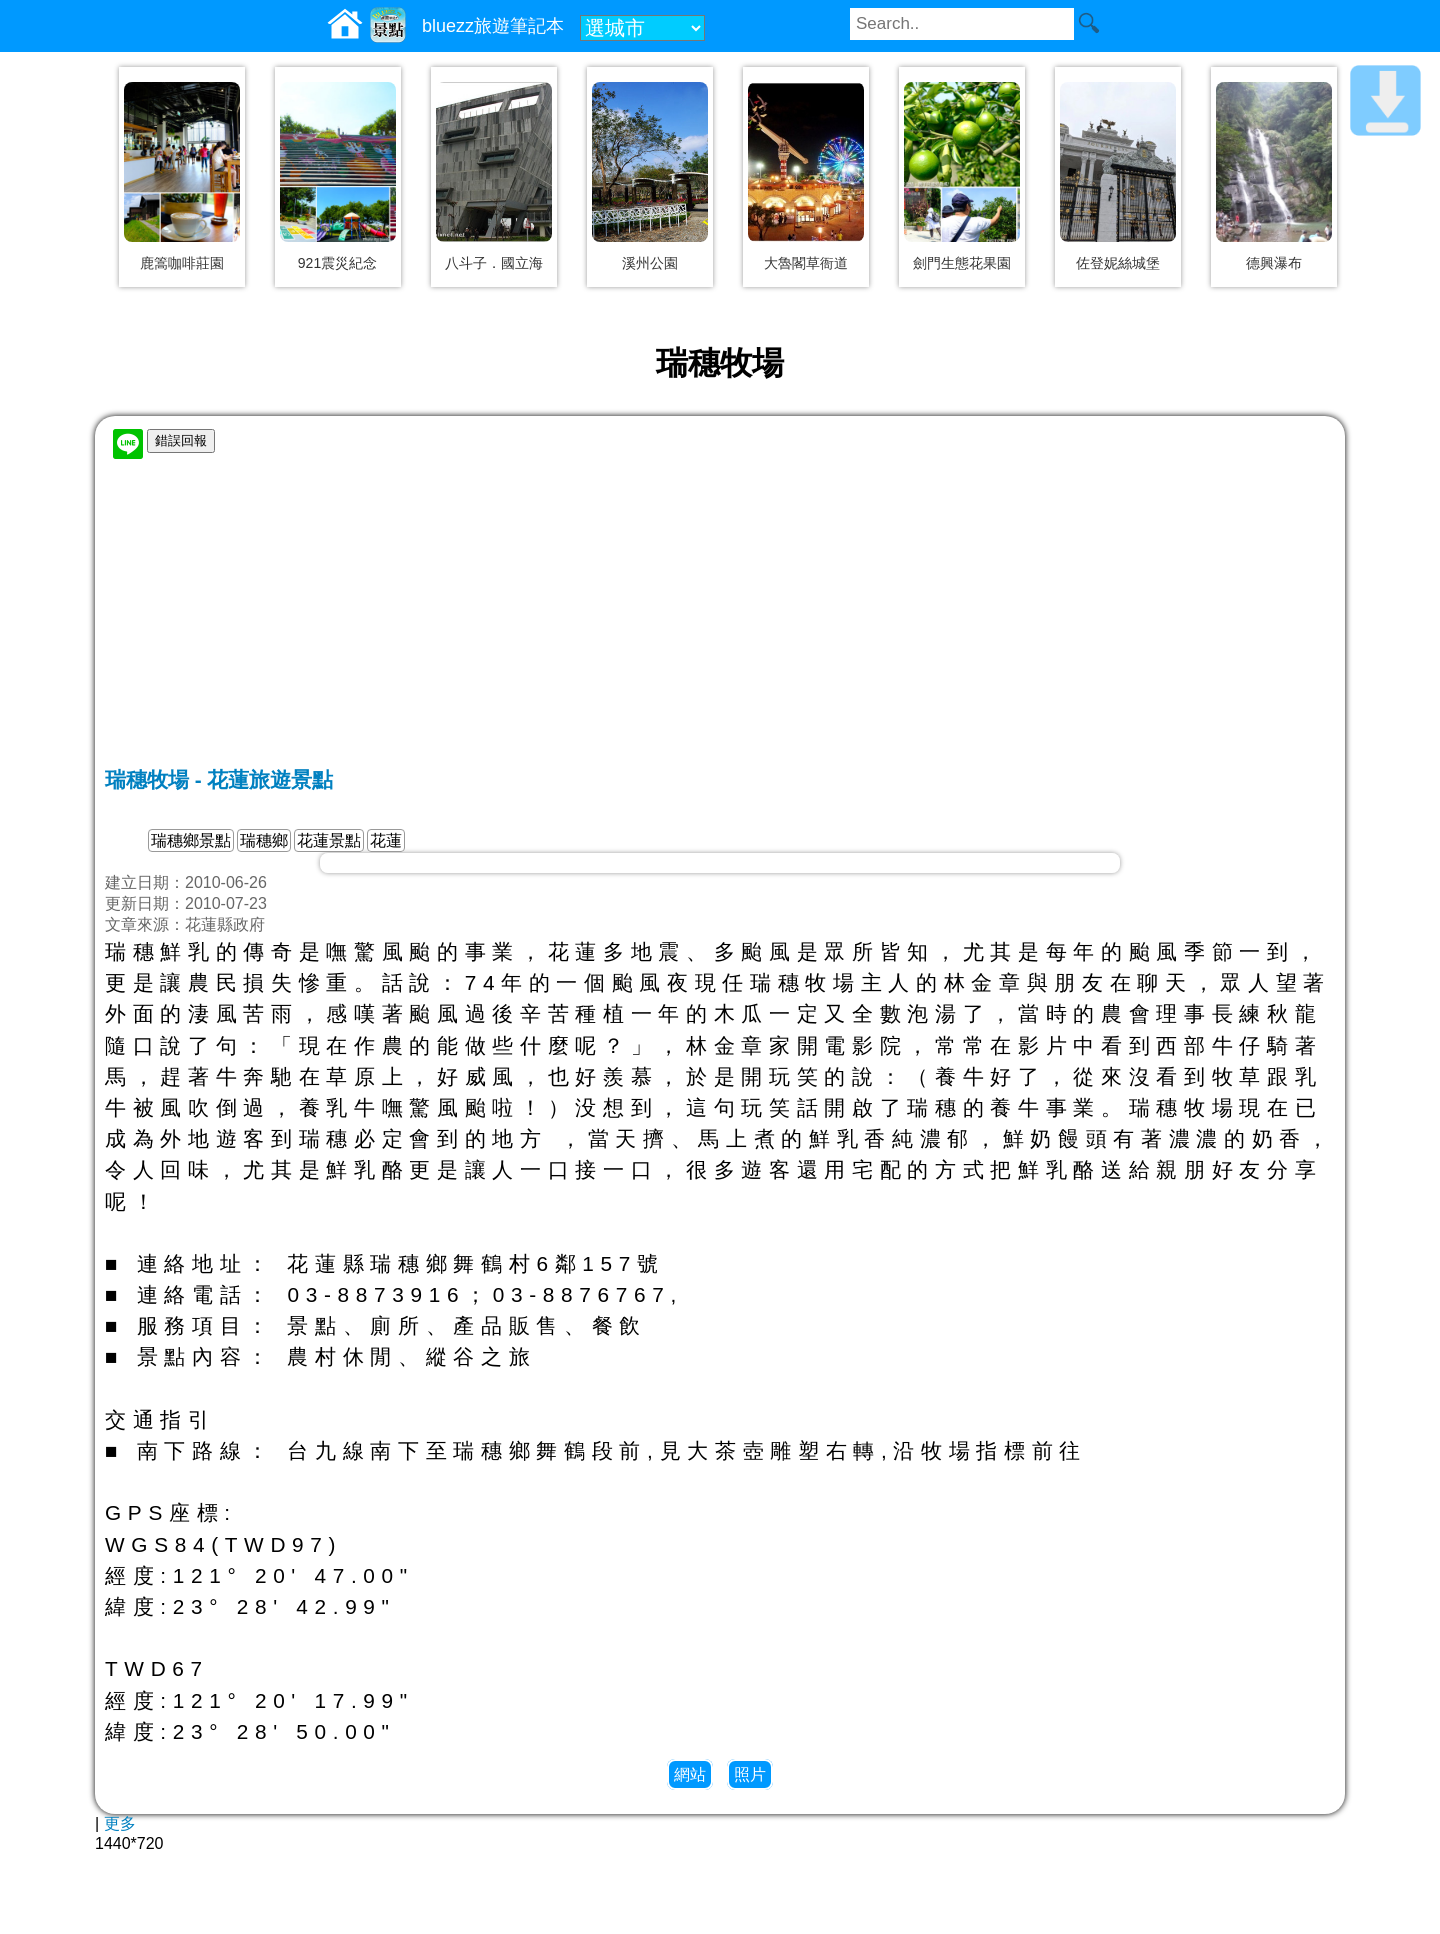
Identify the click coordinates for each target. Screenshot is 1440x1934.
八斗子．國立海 (494, 263)
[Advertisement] (720, 616)
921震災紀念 (337, 263)
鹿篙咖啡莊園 (182, 263)
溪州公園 (650, 263)
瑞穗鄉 (264, 840)
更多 (120, 1823)
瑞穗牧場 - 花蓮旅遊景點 (219, 779)
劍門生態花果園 (962, 263)
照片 (750, 1774)
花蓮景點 (329, 840)
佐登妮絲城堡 (1118, 263)
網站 (690, 1774)
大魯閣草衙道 (806, 263)
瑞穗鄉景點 (191, 840)
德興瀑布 (1274, 263)
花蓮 (386, 840)
